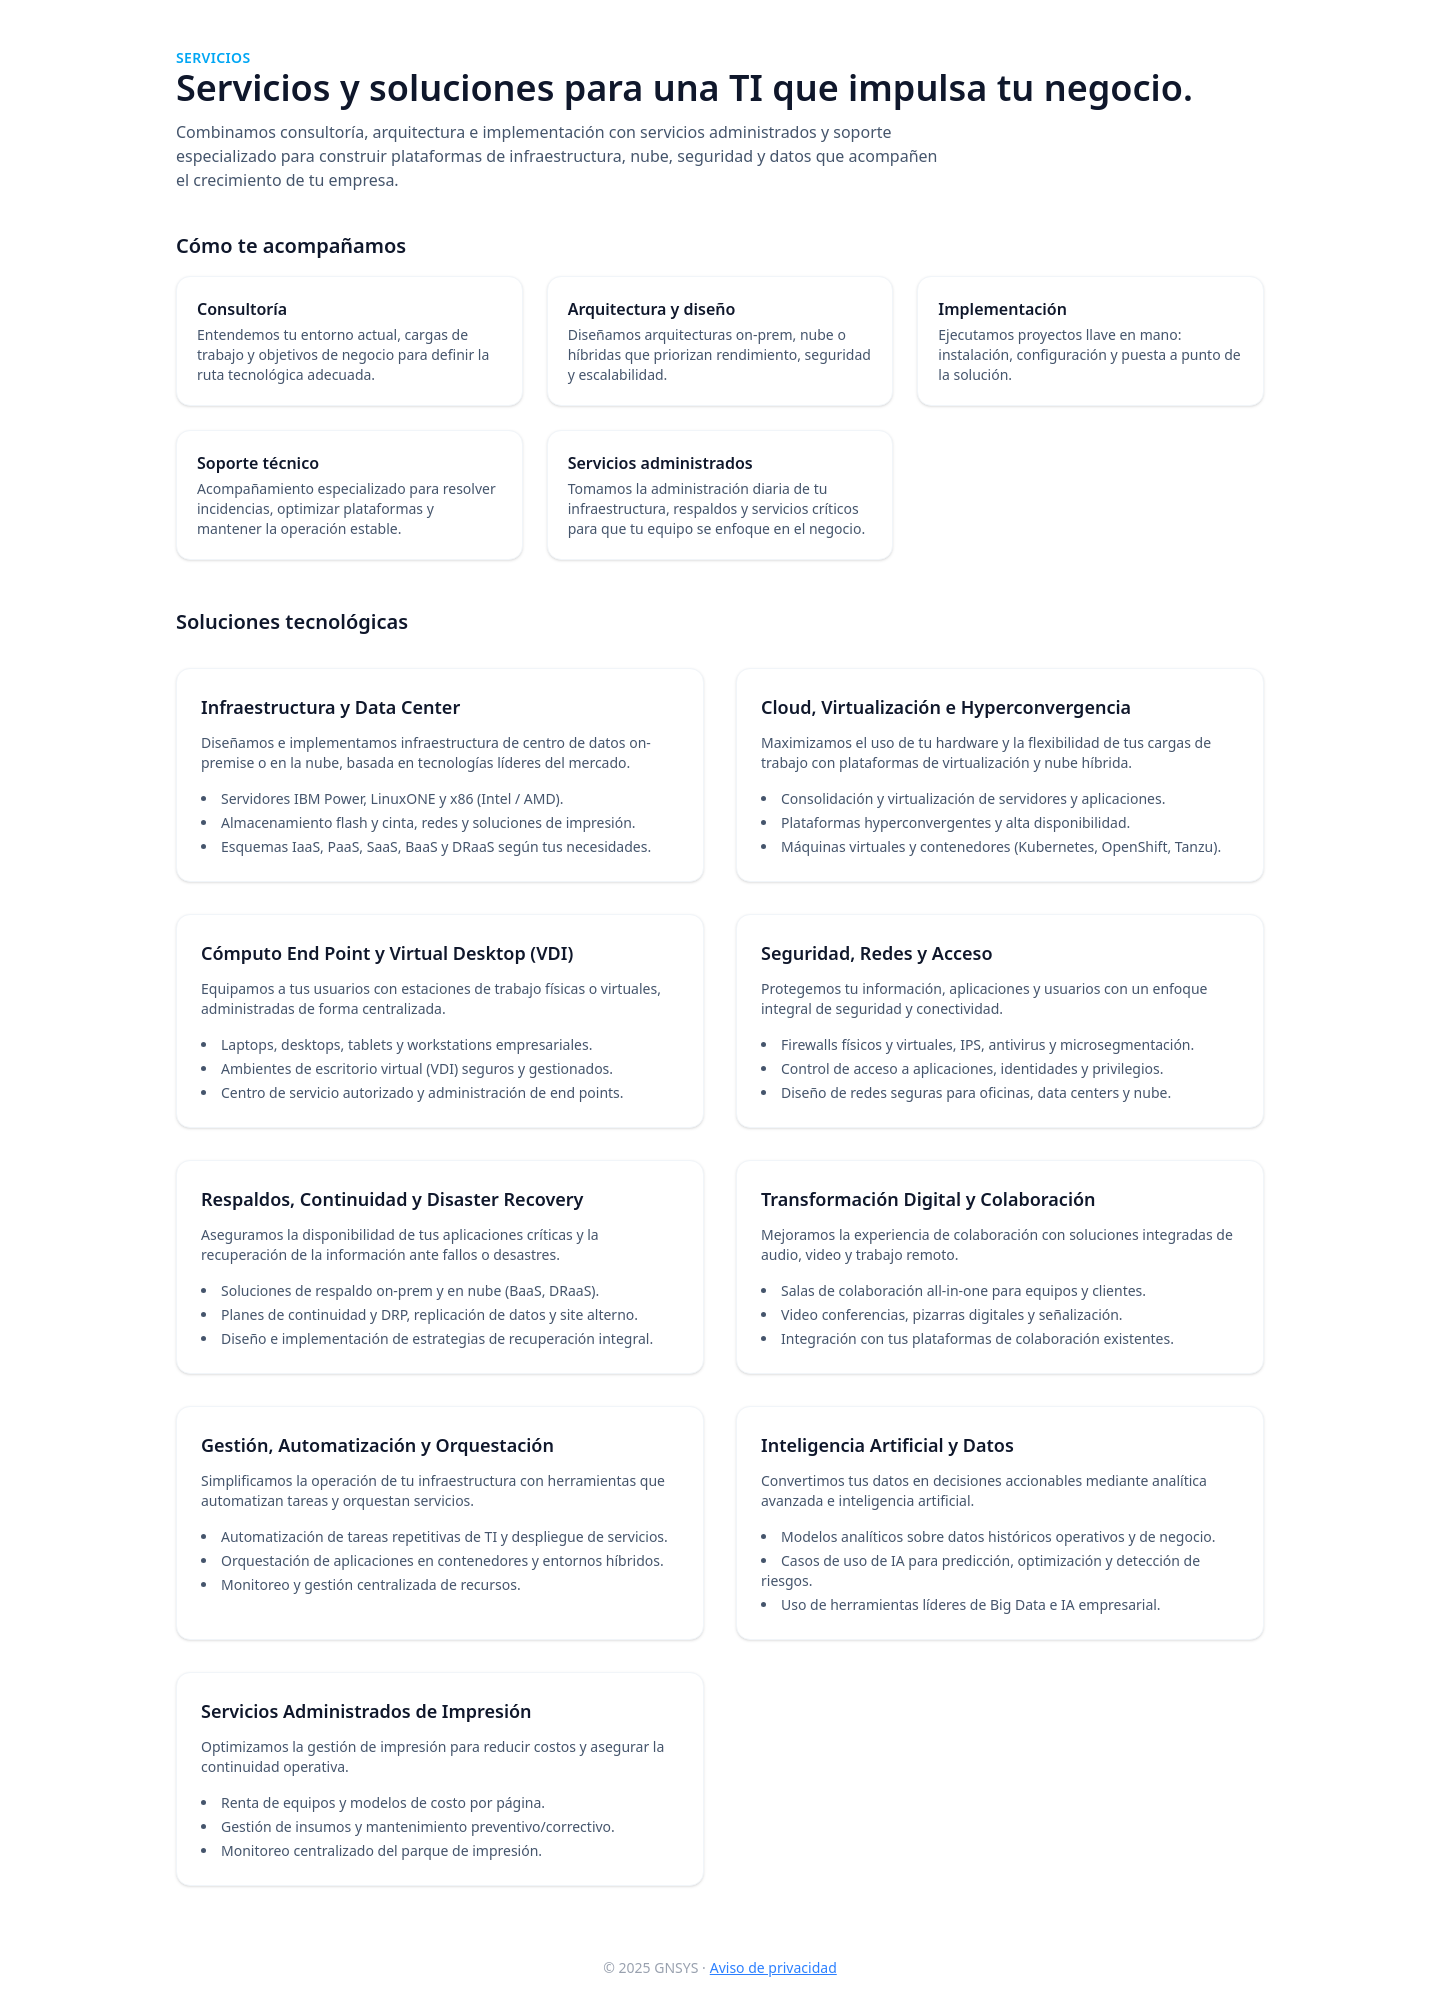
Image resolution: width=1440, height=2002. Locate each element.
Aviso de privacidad (773, 1967)
